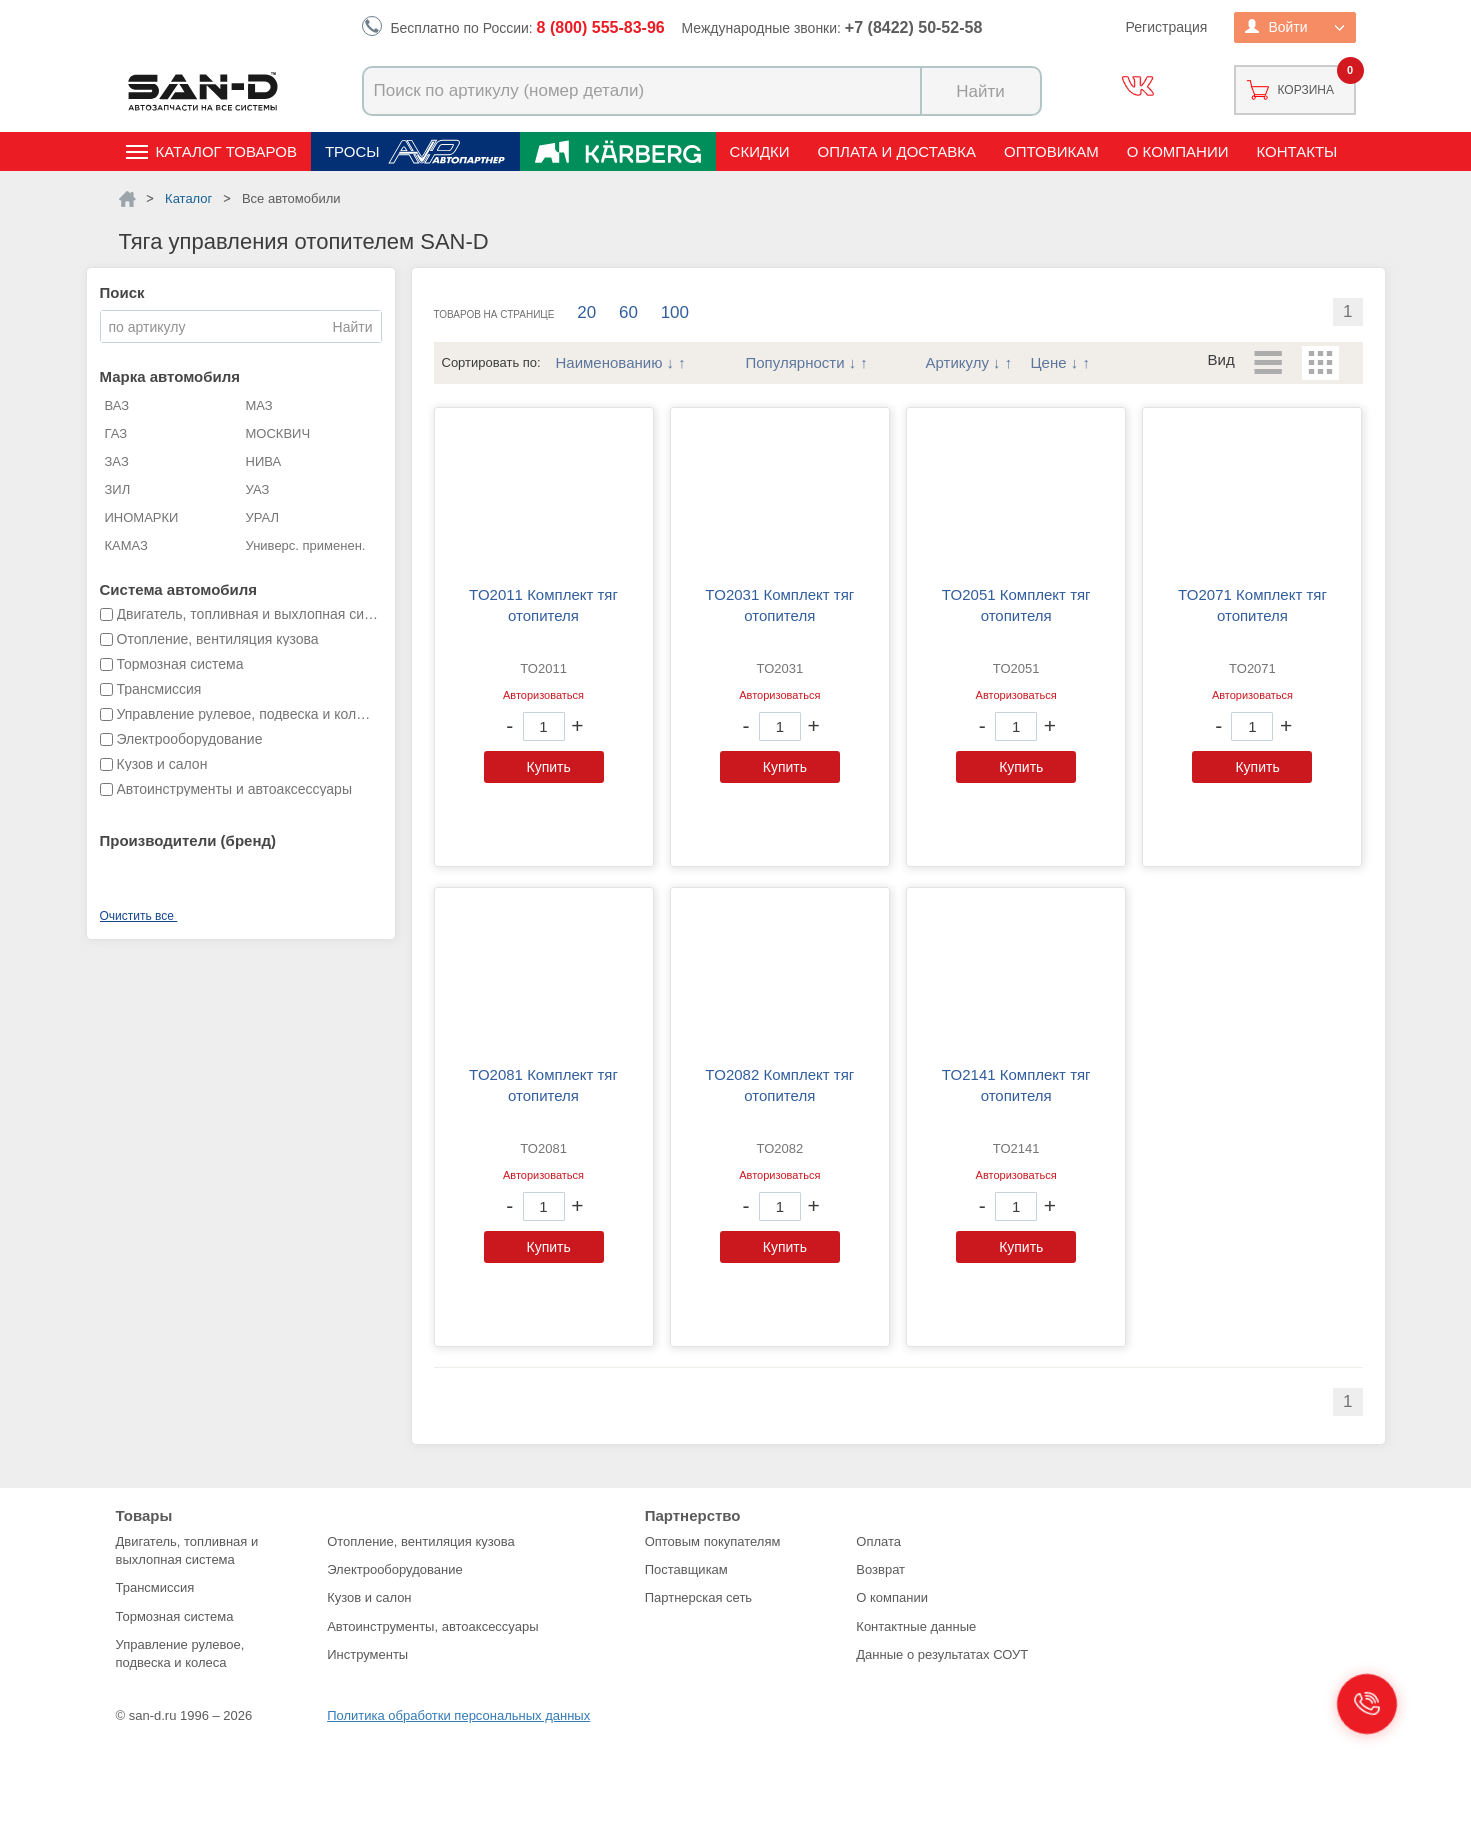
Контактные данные (916, 1626)
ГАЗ (116, 433)
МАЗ (259, 405)
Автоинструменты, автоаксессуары (432, 1626)
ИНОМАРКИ (142, 517)
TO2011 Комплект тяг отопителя (543, 605)
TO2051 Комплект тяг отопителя (1016, 605)
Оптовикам (1051, 151)
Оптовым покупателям (713, 1541)
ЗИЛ (118, 489)
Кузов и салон (369, 1597)
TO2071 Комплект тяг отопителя (1252, 605)
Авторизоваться (543, 695)
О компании (1178, 151)
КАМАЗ (126, 545)
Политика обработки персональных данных (458, 1715)
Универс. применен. (306, 545)
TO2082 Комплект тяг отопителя (779, 1085)
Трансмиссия (155, 1587)
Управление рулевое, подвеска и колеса (180, 1653)
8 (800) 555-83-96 (601, 27)
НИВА (264, 461)
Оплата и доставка (897, 151)
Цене (1049, 362)
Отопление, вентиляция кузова (421, 1541)
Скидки (760, 151)
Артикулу (957, 362)
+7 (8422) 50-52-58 (913, 27)
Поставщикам (686, 1569)
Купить (549, 767)
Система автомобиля (179, 589)
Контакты (1296, 151)
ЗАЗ (117, 461)
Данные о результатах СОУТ (942, 1654)
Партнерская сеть (699, 1597)
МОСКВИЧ (278, 433)
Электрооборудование (395, 1569)
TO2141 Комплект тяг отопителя (1016, 1085)
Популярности (795, 362)
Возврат (880, 1569)
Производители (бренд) (188, 840)
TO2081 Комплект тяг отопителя (543, 1085)
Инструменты (367, 1654)
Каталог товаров (226, 151)
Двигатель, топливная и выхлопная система (187, 1550)
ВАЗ (117, 405)
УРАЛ (263, 517)
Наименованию (609, 362)
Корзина (1306, 90)
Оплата (878, 1541)
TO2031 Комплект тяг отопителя (779, 605)
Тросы (352, 151)
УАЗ (258, 489)
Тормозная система (175, 1616)
